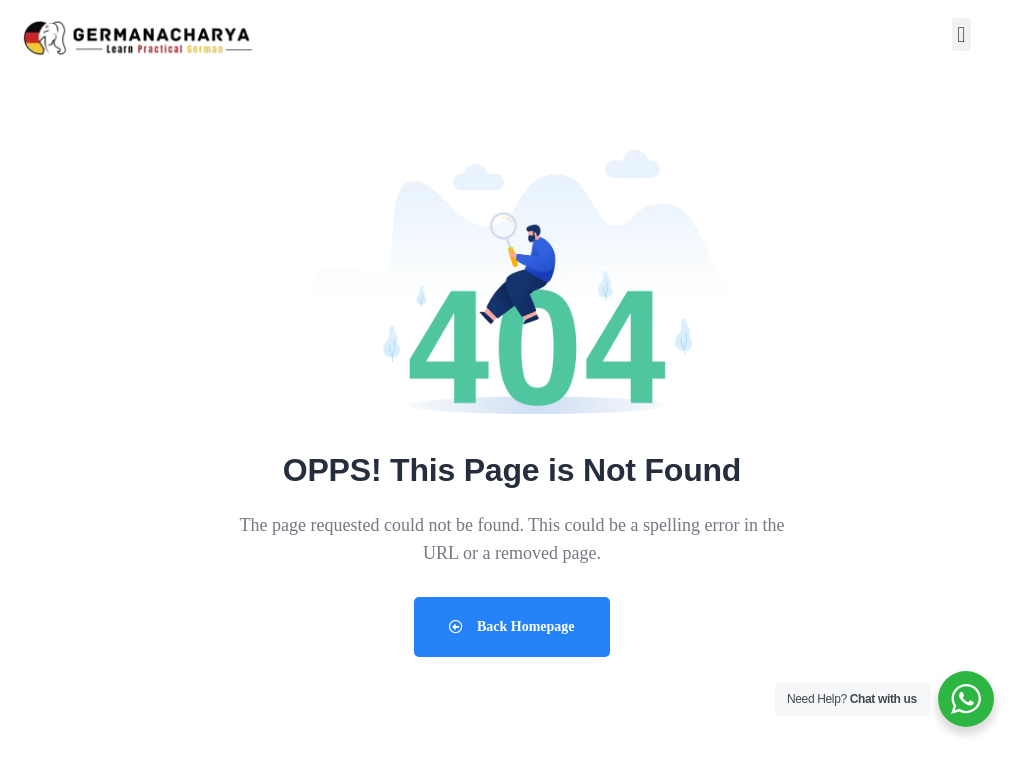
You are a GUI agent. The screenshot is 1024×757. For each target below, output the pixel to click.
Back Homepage (511, 626)
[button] (961, 34)
